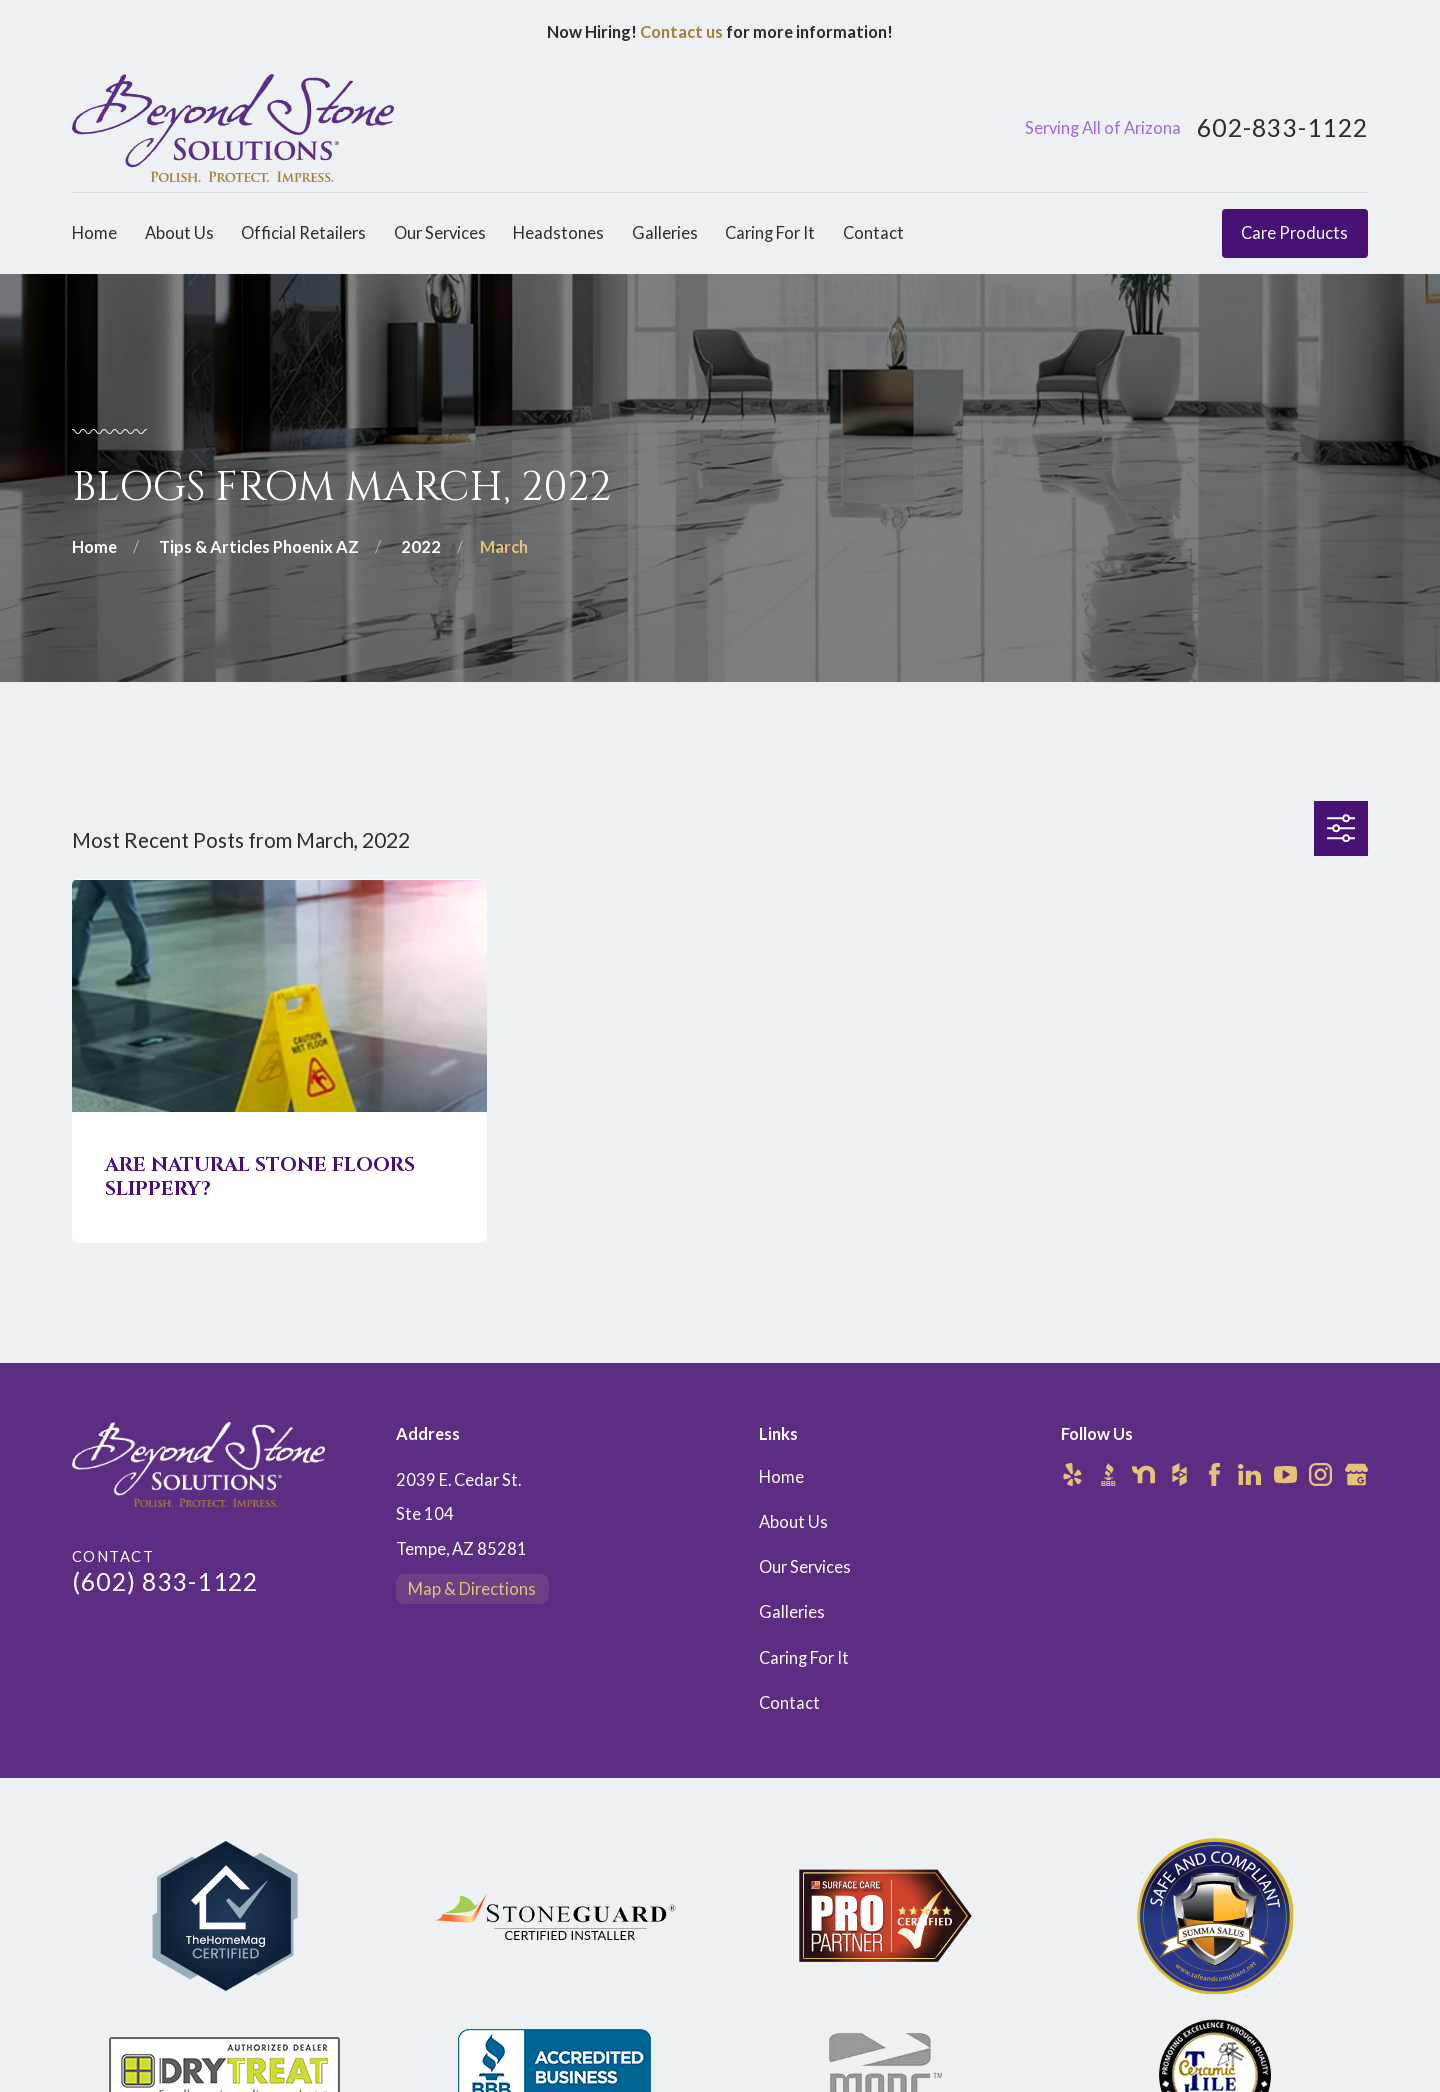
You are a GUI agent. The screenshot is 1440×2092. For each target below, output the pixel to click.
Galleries (792, 1612)
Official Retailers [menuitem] (303, 233)
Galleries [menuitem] (665, 233)
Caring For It (804, 1658)
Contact (789, 1703)
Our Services (805, 1567)
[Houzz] (1179, 1474)
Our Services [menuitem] (440, 233)
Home (781, 1477)
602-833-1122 (1282, 128)
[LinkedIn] (1249, 1474)
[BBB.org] (1108, 1474)
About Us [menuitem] (179, 233)
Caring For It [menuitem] (770, 233)
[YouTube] (1285, 1474)
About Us (793, 1522)
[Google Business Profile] (1356, 1474)
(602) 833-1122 (165, 1581)
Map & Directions (472, 1589)
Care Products (1294, 233)
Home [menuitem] (94, 233)
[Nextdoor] (1143, 1474)
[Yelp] (1072, 1474)
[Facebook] (1214, 1474)
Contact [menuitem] (873, 233)
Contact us (681, 32)
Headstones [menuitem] (558, 233)
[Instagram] (1320, 1474)
